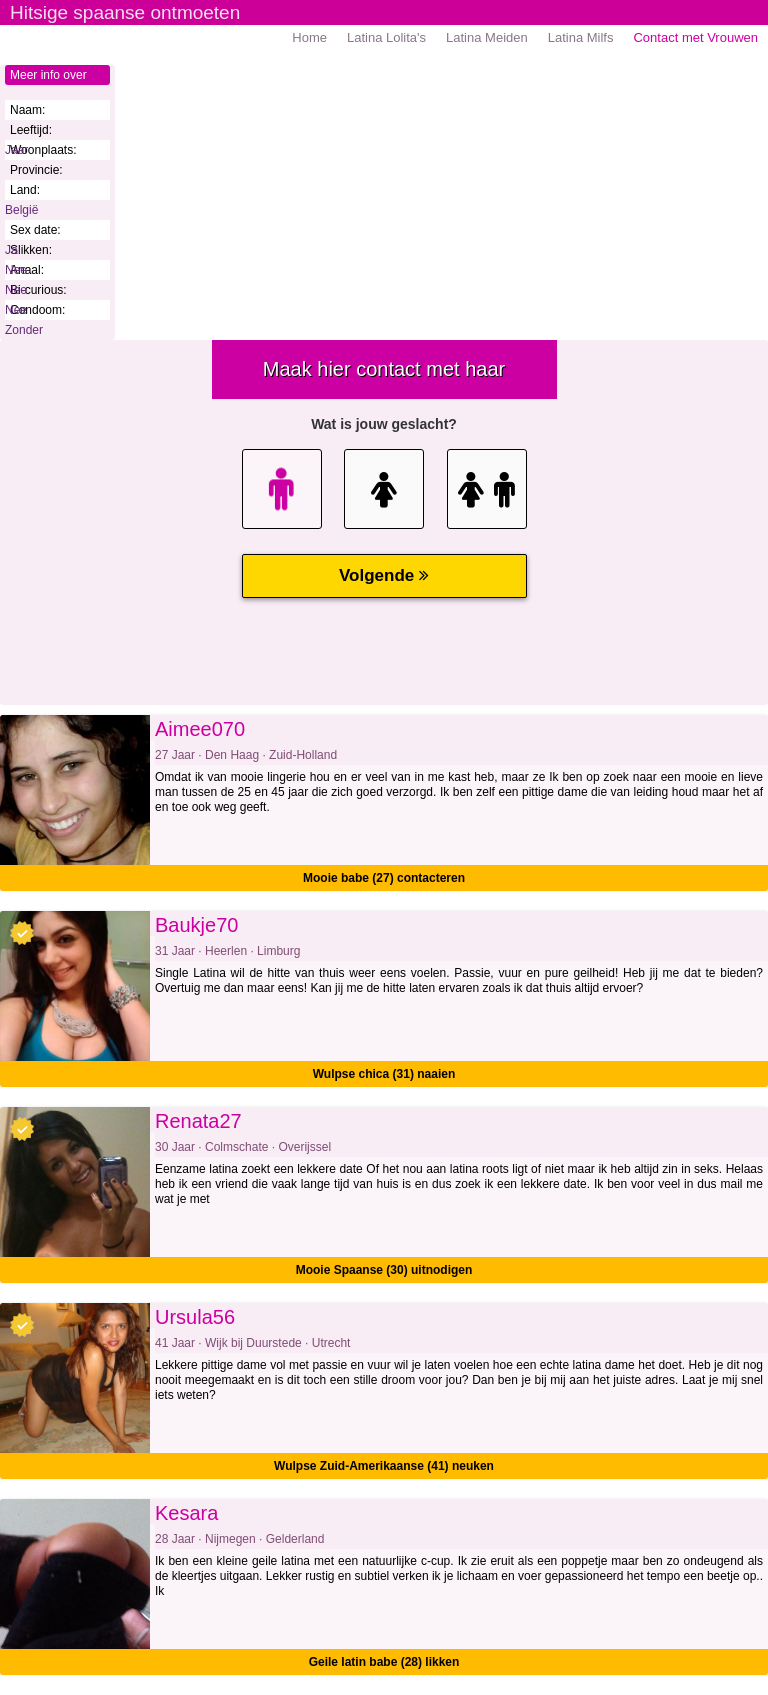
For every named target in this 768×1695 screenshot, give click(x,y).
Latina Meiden (487, 37)
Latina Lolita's (386, 37)
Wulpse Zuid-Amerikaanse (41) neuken (384, 1466)
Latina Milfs (581, 37)
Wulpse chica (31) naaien (384, 1074)
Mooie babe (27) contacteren (384, 878)
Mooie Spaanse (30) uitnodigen (384, 1270)
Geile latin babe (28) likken (384, 1662)
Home (309, 37)
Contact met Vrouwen (695, 37)
